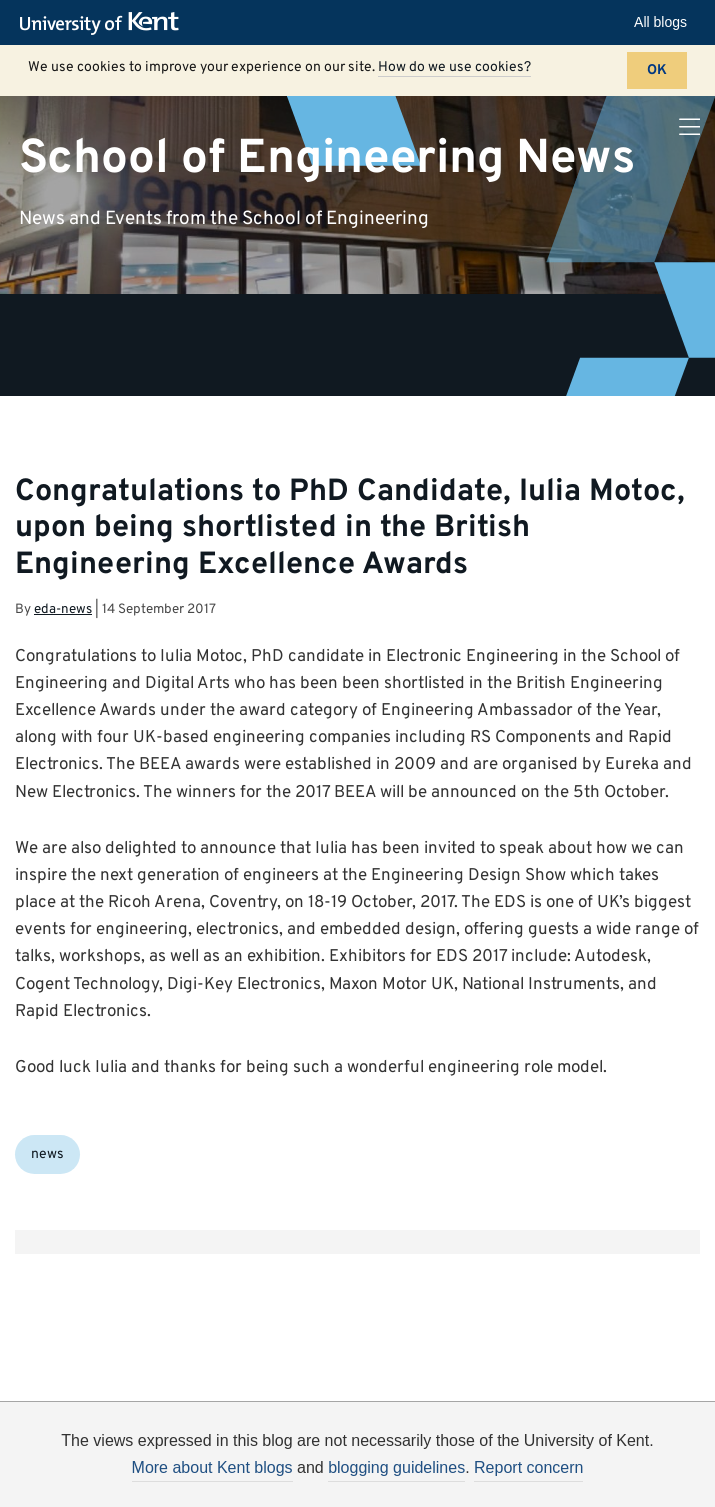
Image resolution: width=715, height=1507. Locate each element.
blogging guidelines (396, 1467)
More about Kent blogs (212, 1467)
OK (657, 70)
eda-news (63, 609)
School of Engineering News (327, 158)
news (47, 1154)
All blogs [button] (660, 22)
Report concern (528, 1467)
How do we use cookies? (454, 67)
